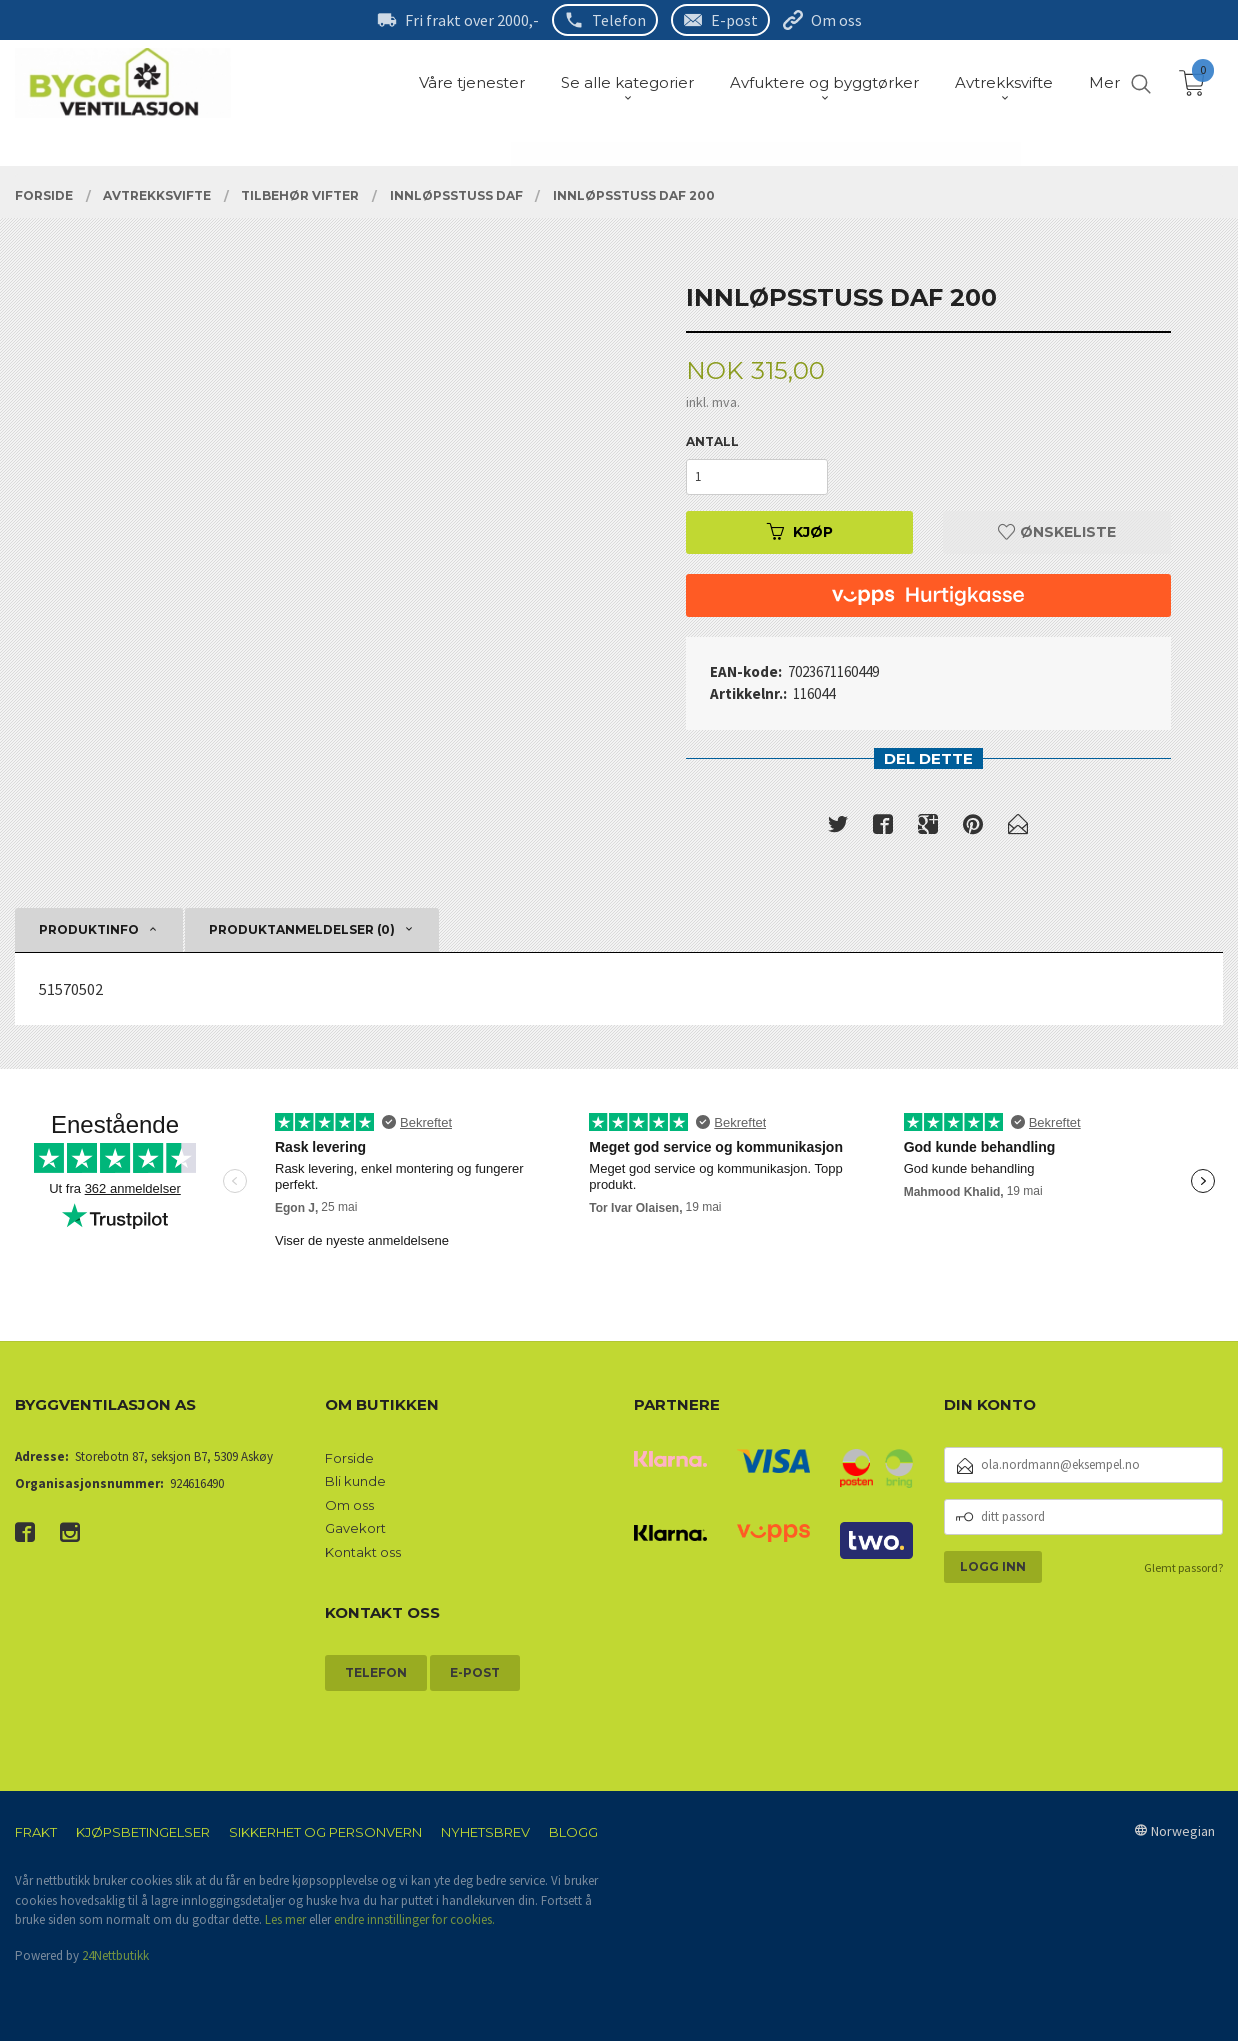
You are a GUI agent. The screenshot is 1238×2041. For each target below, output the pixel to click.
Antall (712, 441)
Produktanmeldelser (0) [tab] (302, 929)
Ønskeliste (1057, 532)
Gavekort (355, 1528)
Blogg (573, 1832)
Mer (1104, 82)
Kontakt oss (363, 1552)
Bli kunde (355, 1481)
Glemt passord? (1183, 1567)
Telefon (619, 20)
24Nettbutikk (115, 1955)
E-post (734, 20)
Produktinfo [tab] (89, 929)
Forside (349, 1458)
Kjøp (800, 532)
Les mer (285, 1919)
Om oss (836, 20)
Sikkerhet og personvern (325, 1832)
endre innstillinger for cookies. (414, 1919)
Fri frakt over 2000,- (472, 20)
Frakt (36, 1832)
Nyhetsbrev (485, 1832)
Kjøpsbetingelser (143, 1832)
